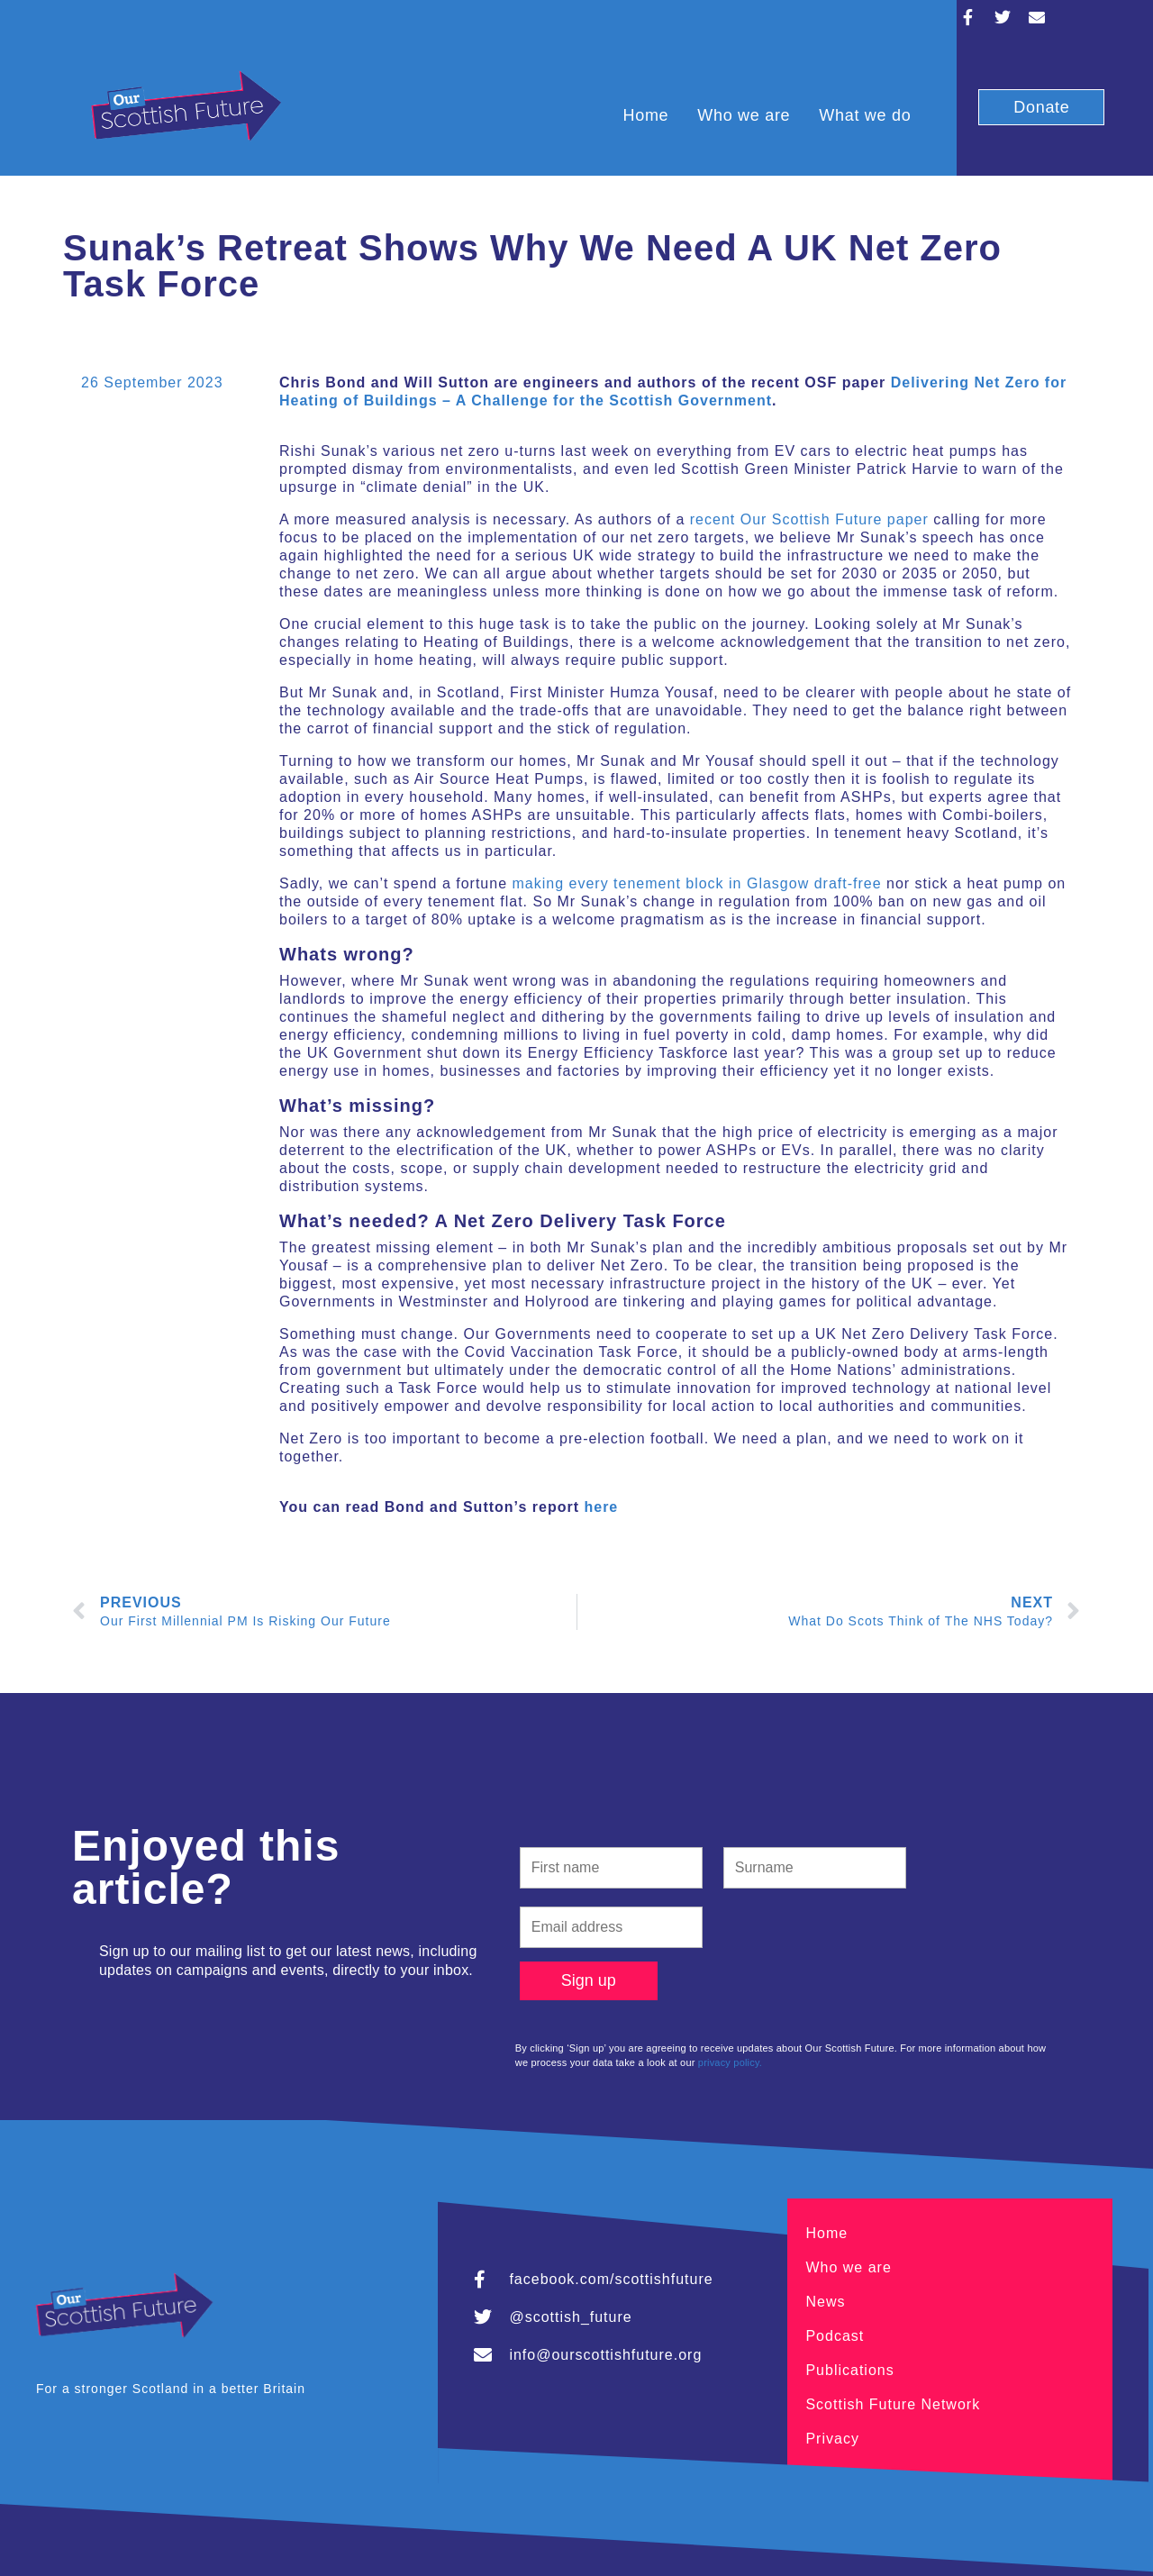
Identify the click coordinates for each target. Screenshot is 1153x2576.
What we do (865, 115)
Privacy (831, 2438)
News (825, 2301)
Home (645, 115)
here (601, 1507)
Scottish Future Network (892, 2404)
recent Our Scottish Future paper (809, 519)
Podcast (834, 2336)
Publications (849, 2370)
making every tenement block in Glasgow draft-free (697, 883)
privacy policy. (730, 2062)
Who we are (743, 115)
